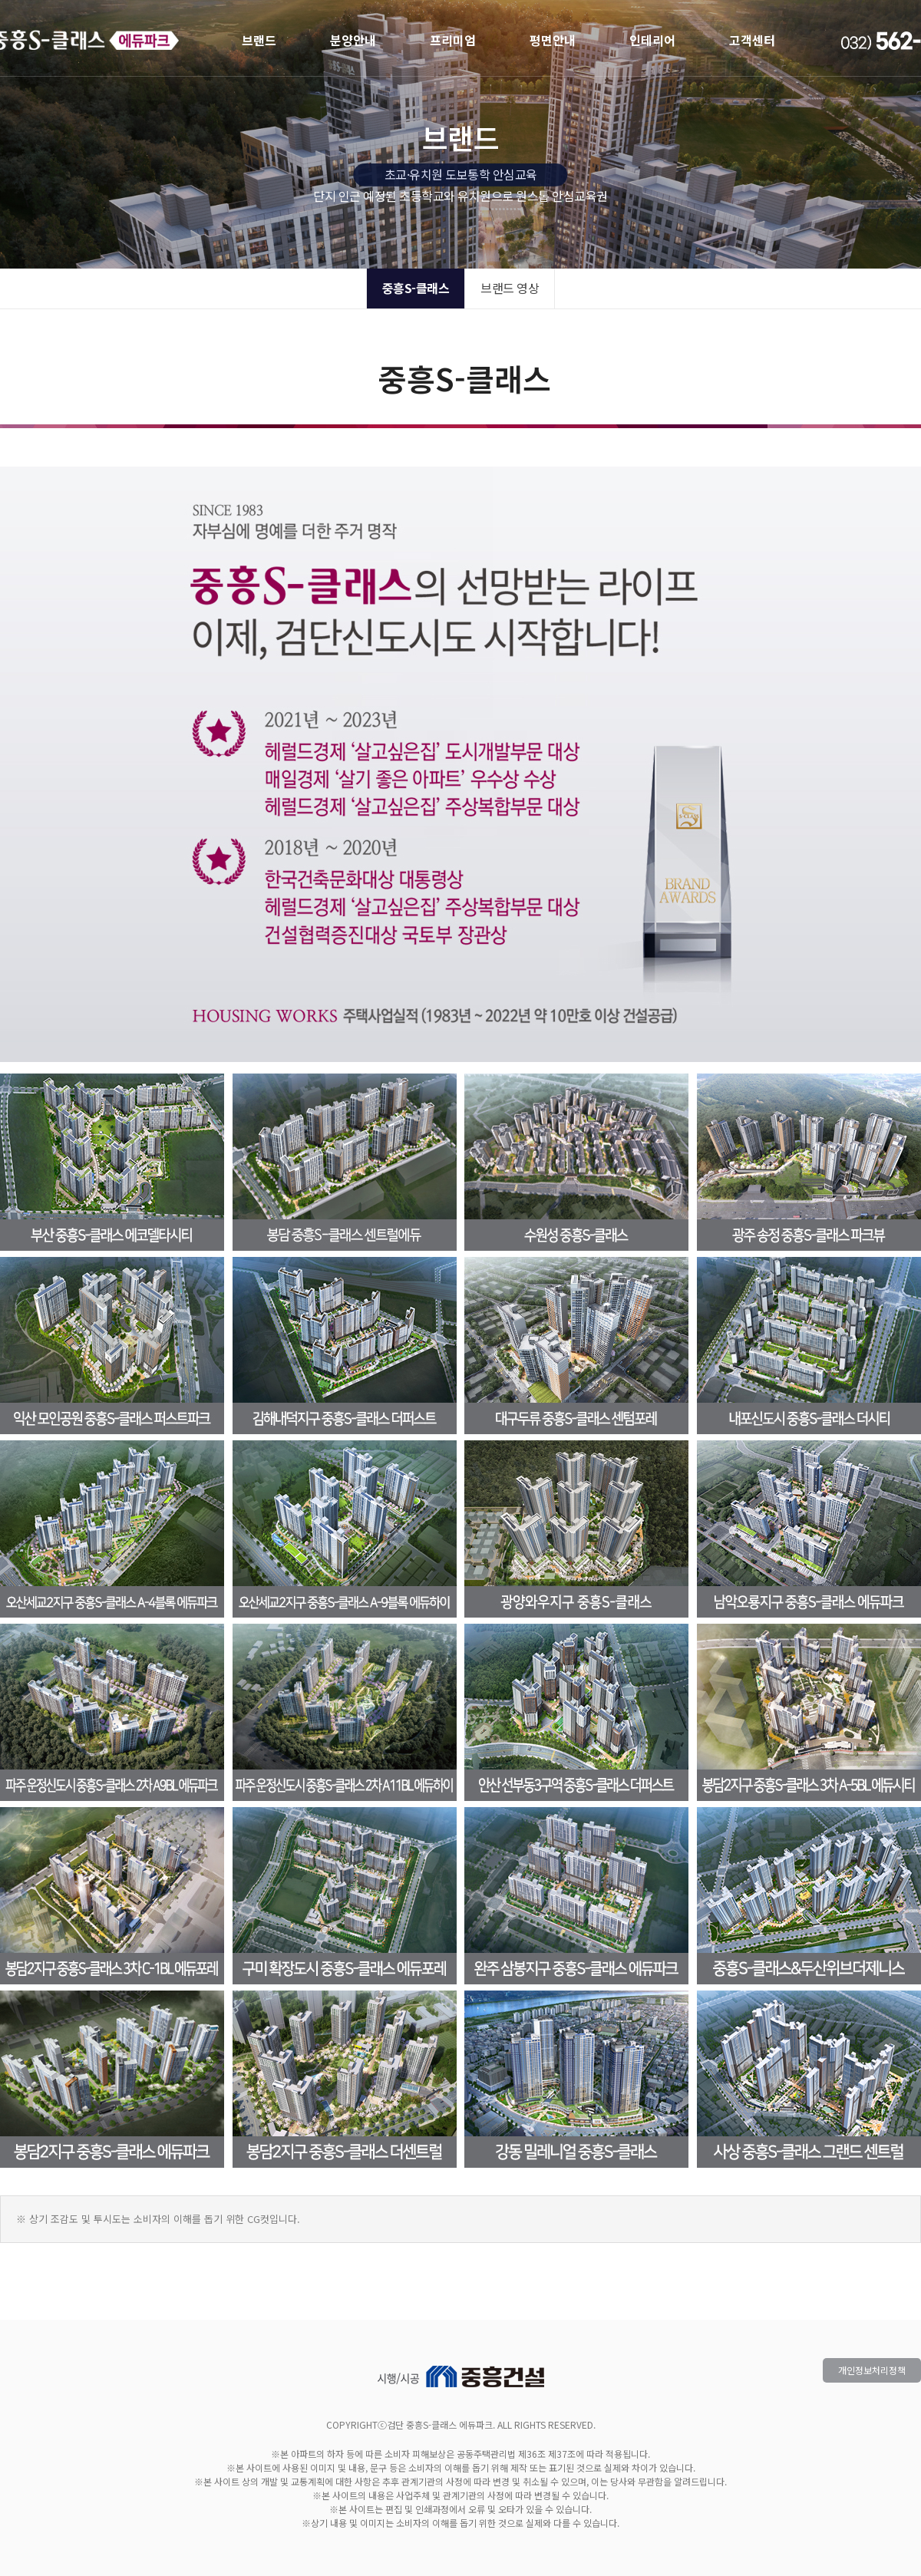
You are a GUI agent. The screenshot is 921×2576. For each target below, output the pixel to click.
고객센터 (752, 40)
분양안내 (353, 40)
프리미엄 (453, 40)
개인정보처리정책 (872, 2369)
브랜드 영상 (509, 288)
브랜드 (259, 40)
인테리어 (652, 40)
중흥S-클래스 (416, 288)
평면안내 (553, 40)
